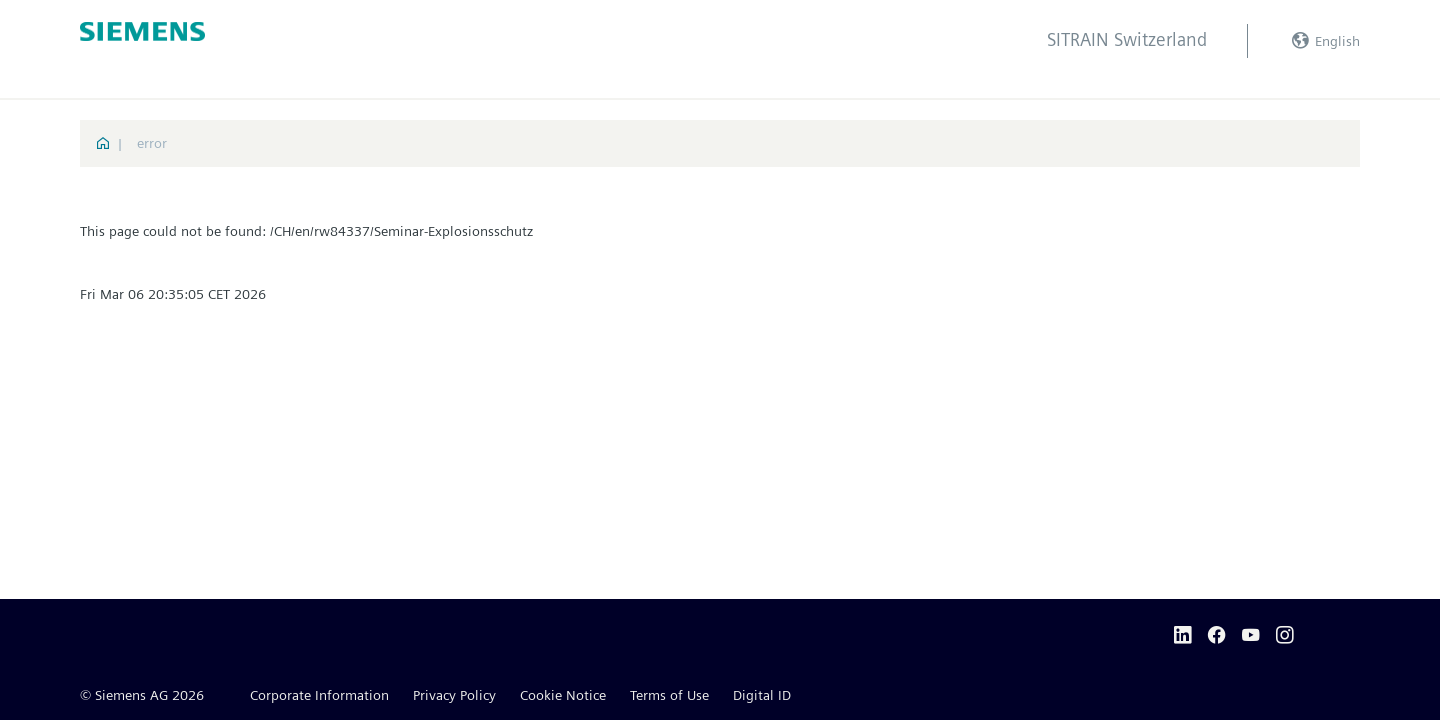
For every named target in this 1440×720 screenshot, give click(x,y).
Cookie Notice (563, 695)
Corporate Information (319, 695)
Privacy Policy (454, 695)
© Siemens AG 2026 (142, 695)
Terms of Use (669, 695)
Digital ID (762, 695)
